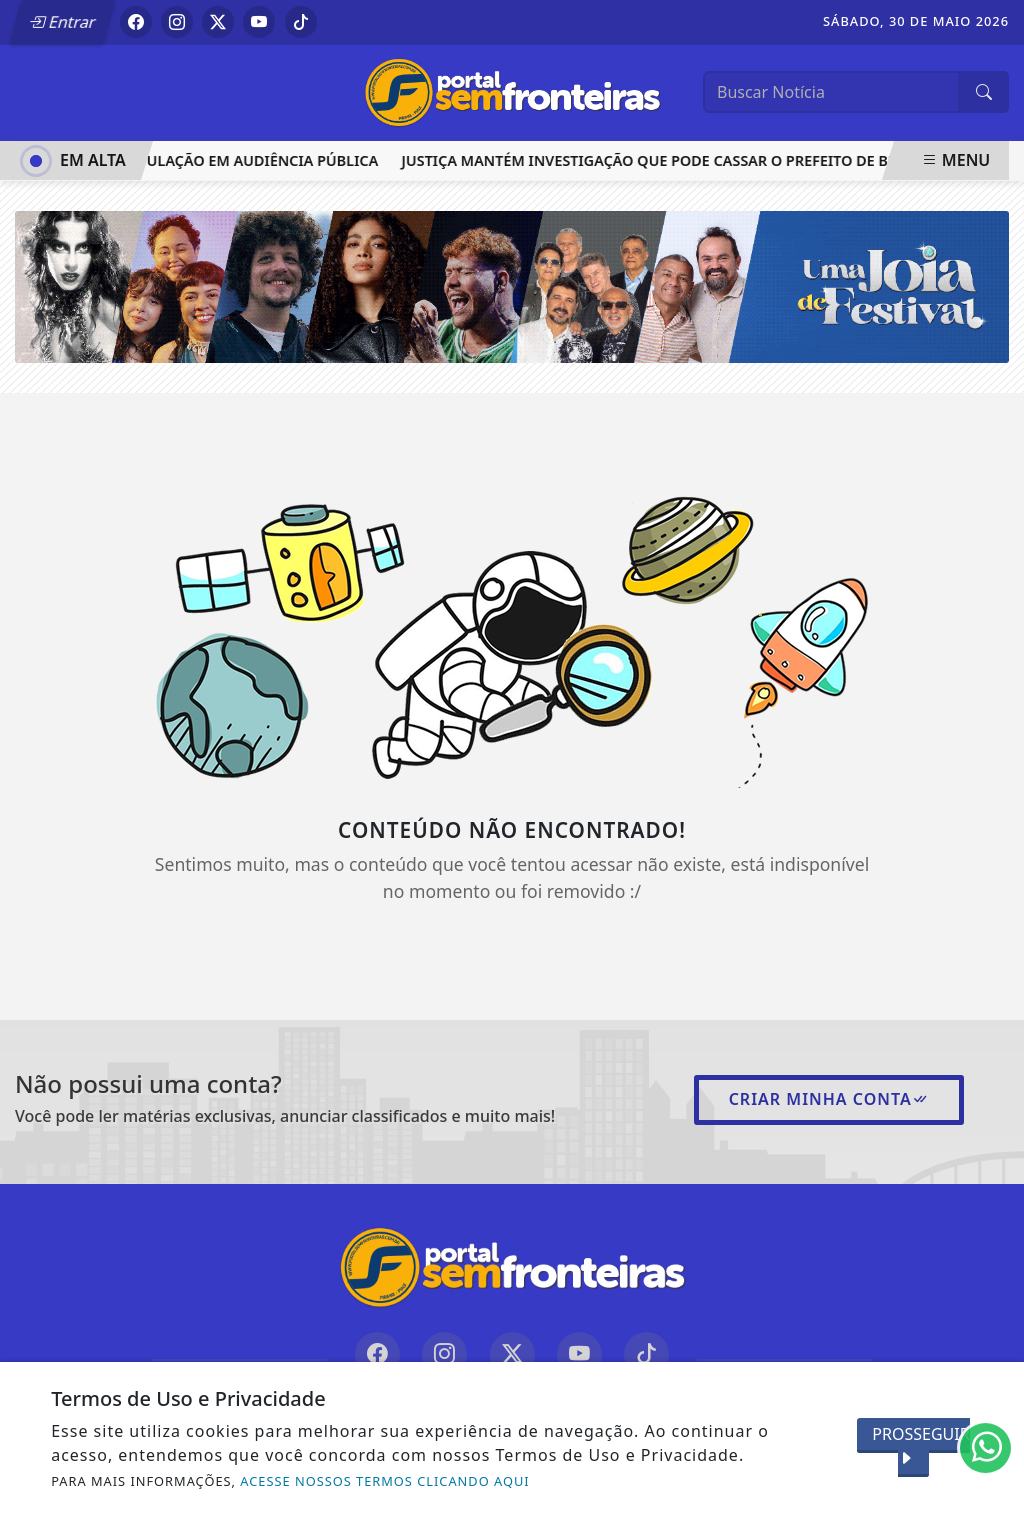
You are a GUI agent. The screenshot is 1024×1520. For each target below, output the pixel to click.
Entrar (63, 22)
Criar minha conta (829, 1099)
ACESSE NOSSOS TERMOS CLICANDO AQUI (384, 1481)
